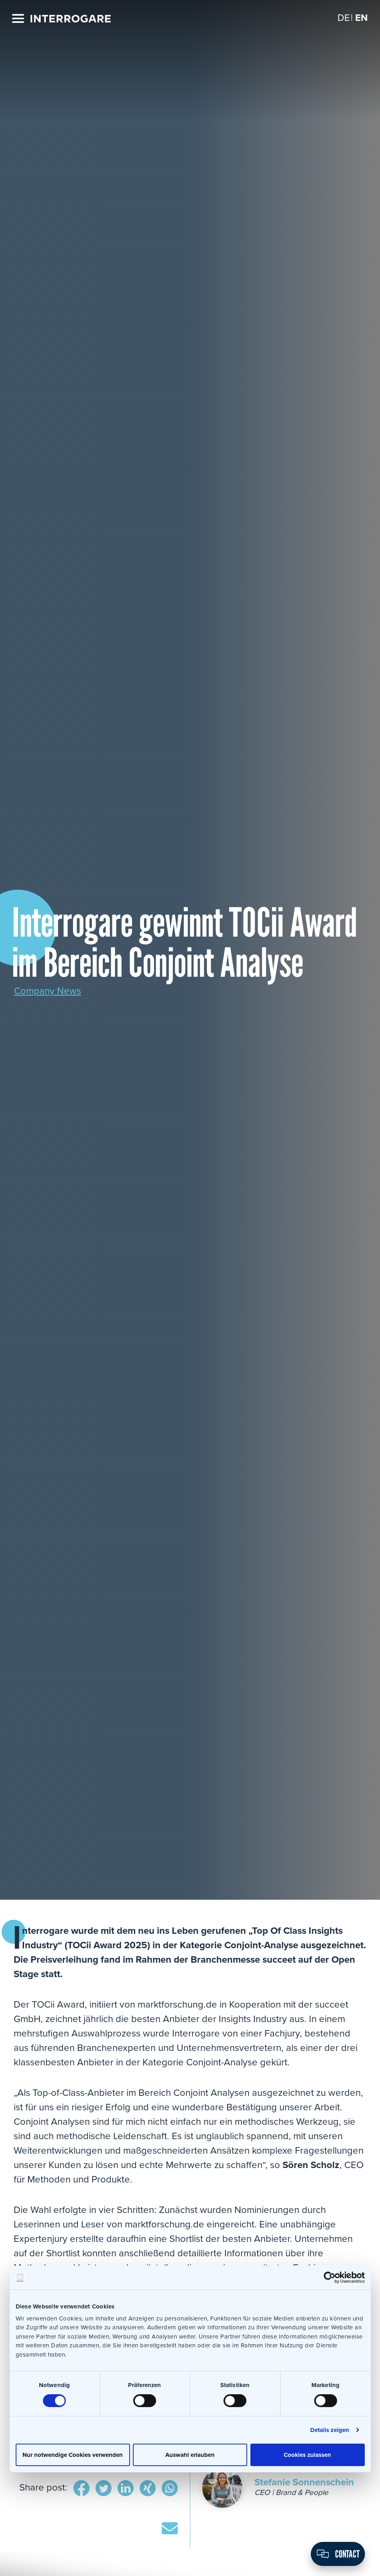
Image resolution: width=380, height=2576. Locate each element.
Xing (148, 2488)
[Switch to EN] (361, 18)
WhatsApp (170, 2488)
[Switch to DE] (343, 18)
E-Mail (170, 2528)
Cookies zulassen (307, 2454)
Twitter (104, 2488)
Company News (47, 991)
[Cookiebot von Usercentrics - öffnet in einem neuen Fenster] (330, 2278)
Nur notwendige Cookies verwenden (72, 2454)
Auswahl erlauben (190, 2454)
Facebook (81, 2488)
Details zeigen (329, 2429)
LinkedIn (126, 2488)
